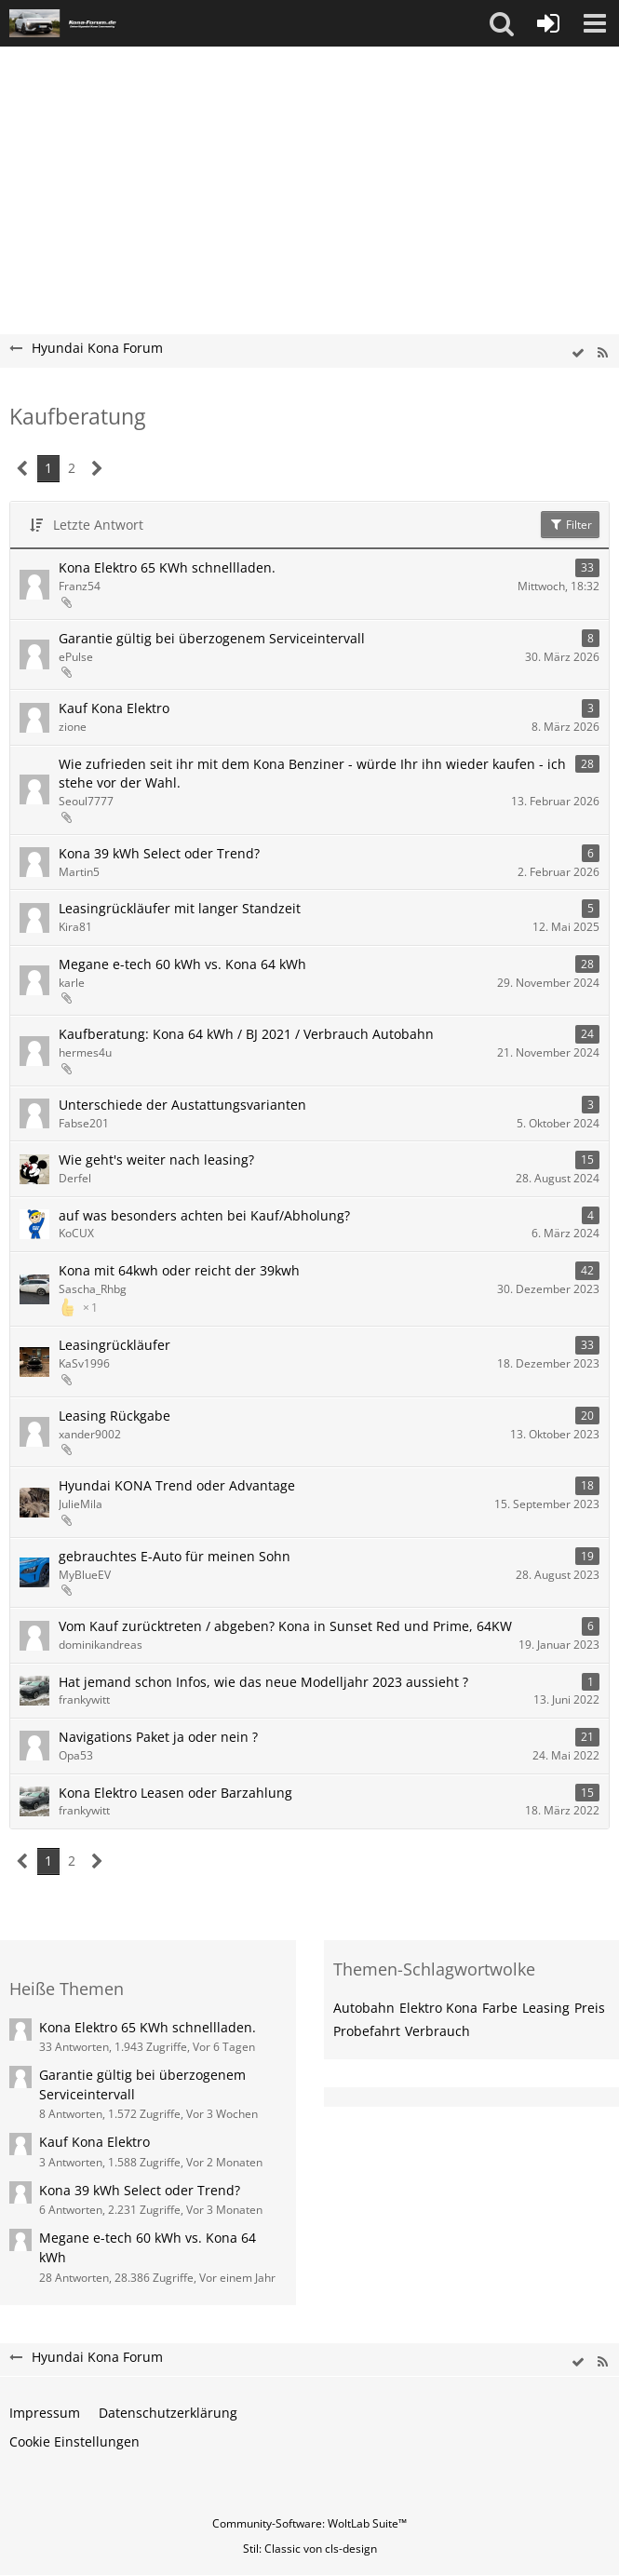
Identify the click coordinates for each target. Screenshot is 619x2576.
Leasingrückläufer (114, 1345)
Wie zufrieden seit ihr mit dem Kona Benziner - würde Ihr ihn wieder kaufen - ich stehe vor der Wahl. (312, 773)
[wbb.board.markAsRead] (578, 353)
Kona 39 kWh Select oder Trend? (159, 853)
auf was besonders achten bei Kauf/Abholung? (204, 1215)
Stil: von (310, 2548)
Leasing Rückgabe (114, 1415)
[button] (501, 23)
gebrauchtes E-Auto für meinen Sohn (174, 1556)
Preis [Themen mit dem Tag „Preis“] (589, 2007)
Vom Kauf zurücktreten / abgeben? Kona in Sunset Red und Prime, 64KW (285, 1626)
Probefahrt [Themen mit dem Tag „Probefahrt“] (366, 2031)
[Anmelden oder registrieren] (548, 23)
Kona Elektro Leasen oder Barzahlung (175, 1792)
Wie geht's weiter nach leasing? (156, 1159)
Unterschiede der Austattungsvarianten (182, 1104)
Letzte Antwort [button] (98, 524)
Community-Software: (309, 2523)
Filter (570, 525)
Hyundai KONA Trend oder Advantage (177, 1485)
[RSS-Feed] (602, 353)
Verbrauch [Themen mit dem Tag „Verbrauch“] (437, 2031)
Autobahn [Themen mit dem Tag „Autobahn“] (364, 2007)
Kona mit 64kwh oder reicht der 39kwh (179, 1270)
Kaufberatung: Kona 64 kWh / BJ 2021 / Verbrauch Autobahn (246, 1034)
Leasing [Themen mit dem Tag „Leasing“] (546, 2007)
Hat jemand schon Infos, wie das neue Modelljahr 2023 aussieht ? (263, 1682)
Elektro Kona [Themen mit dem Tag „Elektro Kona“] (438, 2007)
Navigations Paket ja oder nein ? (158, 1737)
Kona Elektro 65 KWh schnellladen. (167, 567)
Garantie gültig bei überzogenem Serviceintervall (212, 638)
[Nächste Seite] (97, 468)
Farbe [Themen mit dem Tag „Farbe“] (500, 2007)
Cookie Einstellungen (74, 2441)
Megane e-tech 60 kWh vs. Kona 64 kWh (182, 964)
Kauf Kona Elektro (114, 708)
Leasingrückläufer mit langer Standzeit (180, 908)
